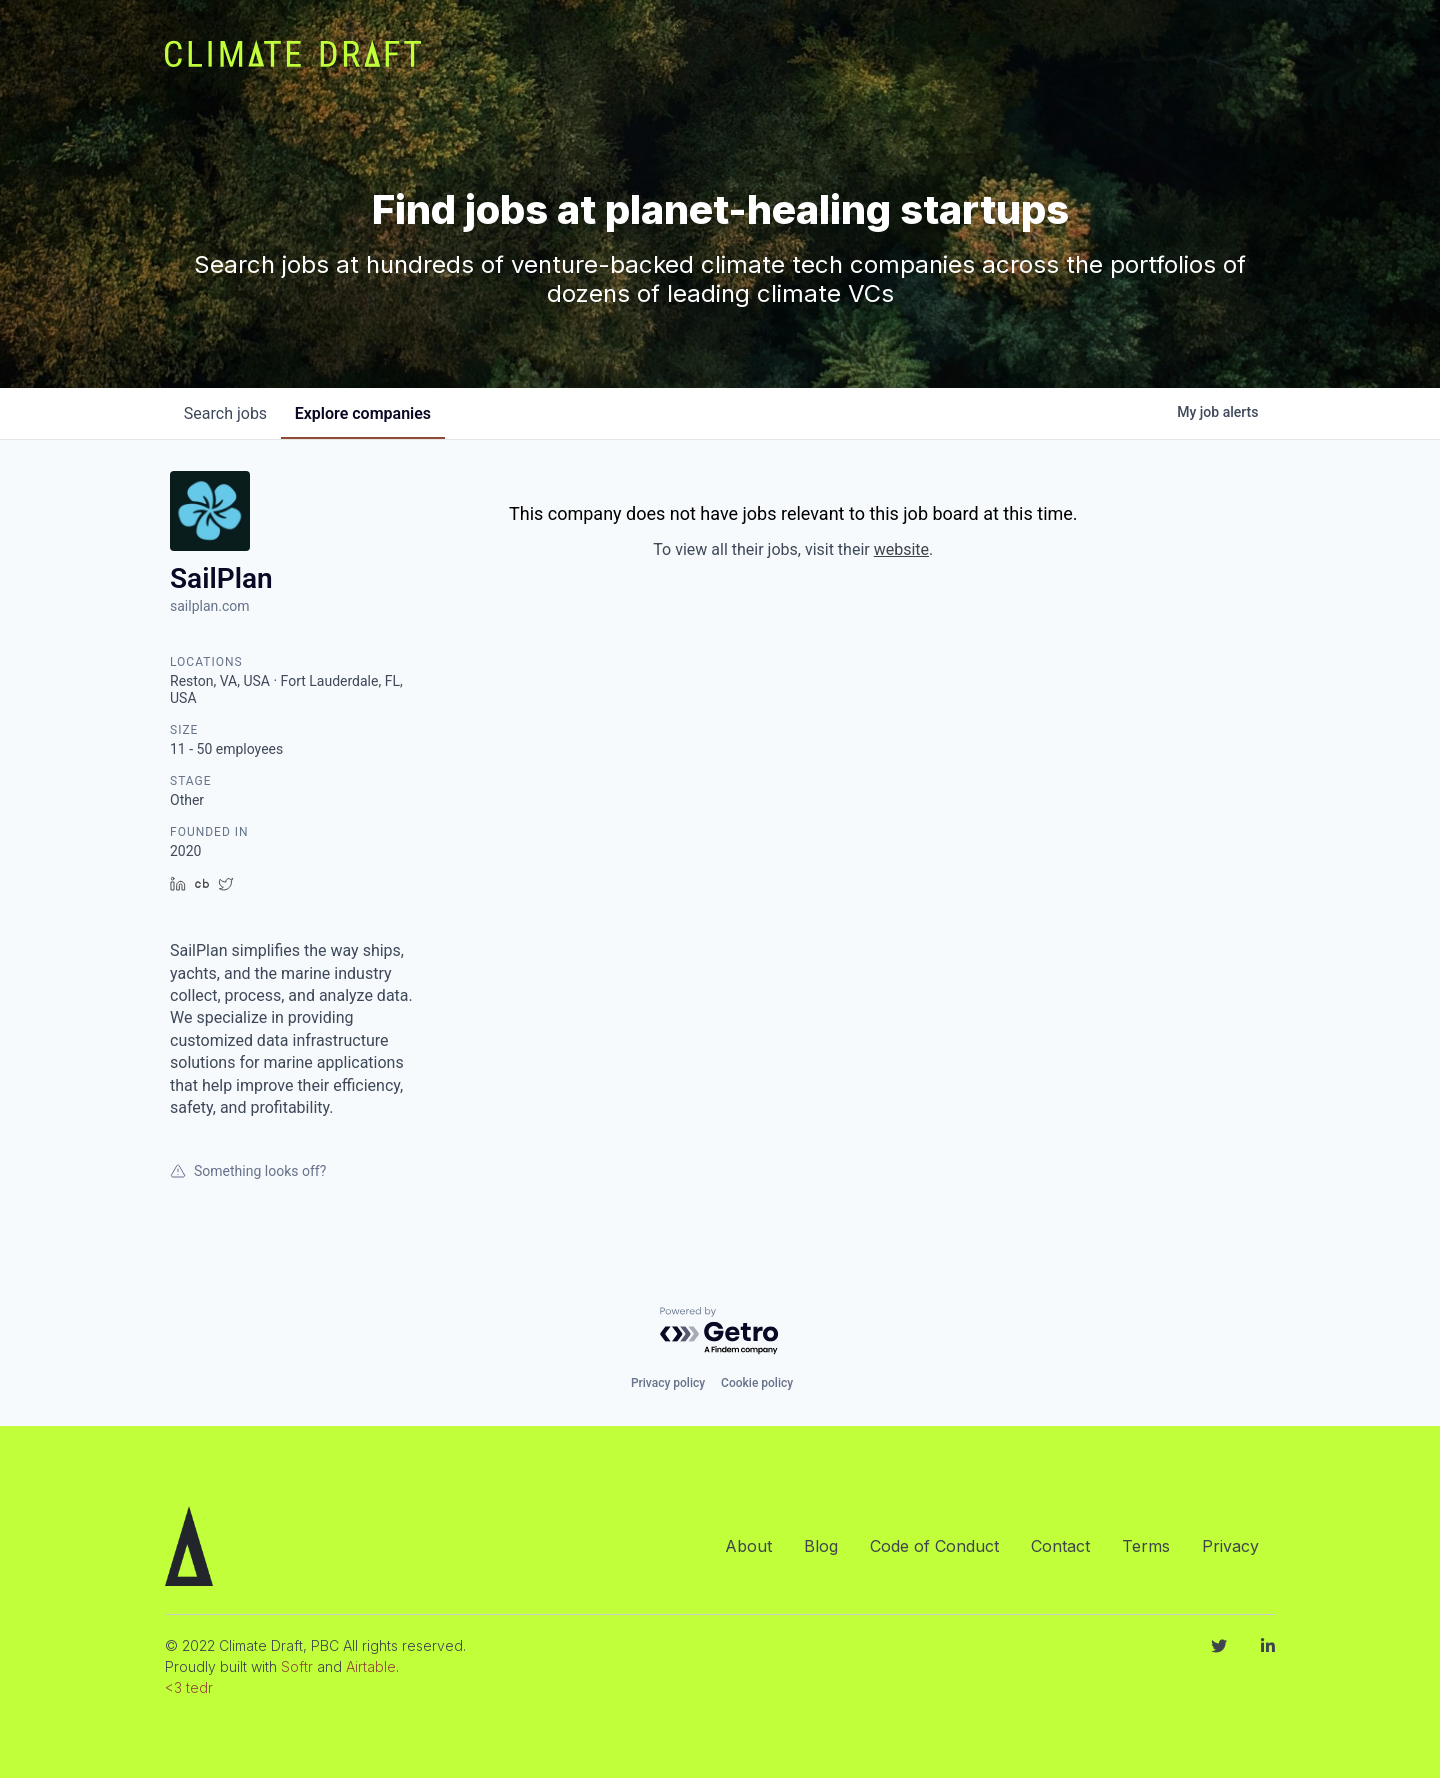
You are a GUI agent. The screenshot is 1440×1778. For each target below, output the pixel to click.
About (748, 1546)
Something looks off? (248, 1171)
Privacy (1230, 1546)
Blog (821, 1546)
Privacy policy (668, 1383)
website (901, 549)
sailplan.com (210, 606)
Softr (297, 1666)
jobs (227, 413)
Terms (1146, 1546)
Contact (1060, 1546)
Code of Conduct (934, 1546)
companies (369, 413)
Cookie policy (757, 1383)
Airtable (371, 1666)
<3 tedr (189, 1687)
